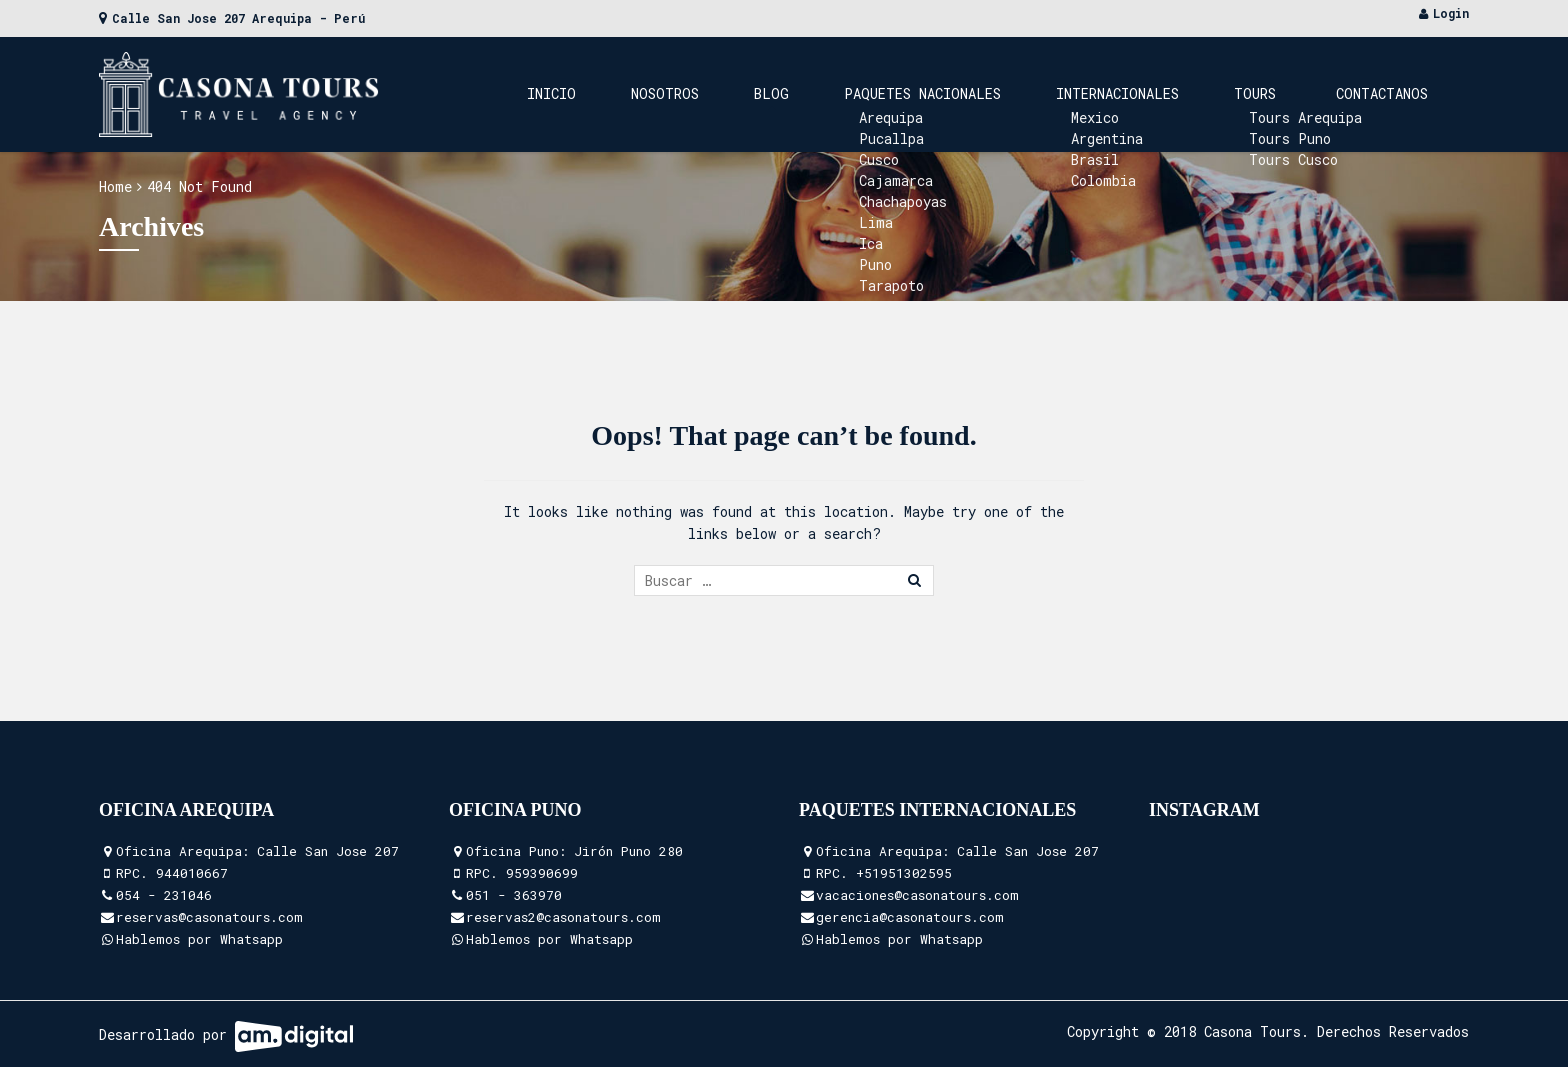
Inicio (746, 93)
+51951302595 (904, 873)
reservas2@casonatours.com (563, 917)
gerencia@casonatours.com (910, 917)
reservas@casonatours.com (209, 917)
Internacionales (1192, 93)
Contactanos (1397, 93)
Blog (906, 93)
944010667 (192, 873)
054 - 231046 (164, 895)
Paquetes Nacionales (1027, 93)
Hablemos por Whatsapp (199, 939)
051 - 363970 (514, 895)
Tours (1300, 93)
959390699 (542, 873)
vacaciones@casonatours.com (917, 895)
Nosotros (830, 93)
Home (115, 186)
